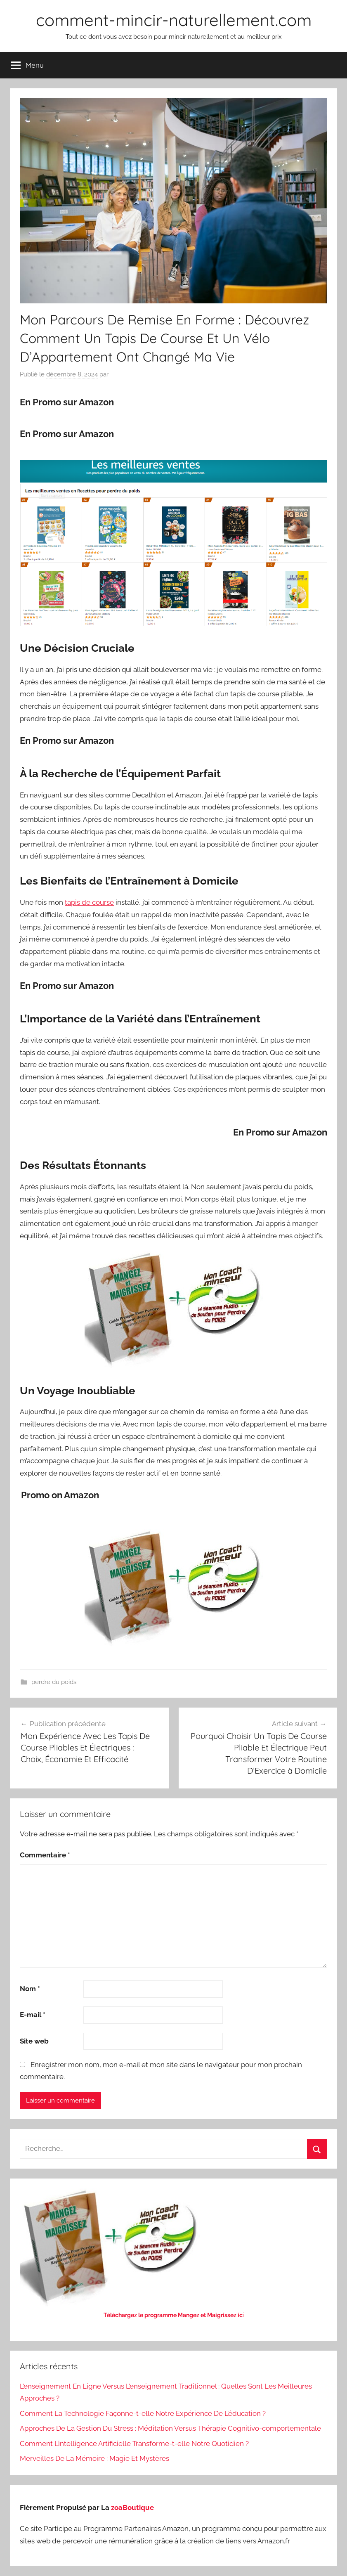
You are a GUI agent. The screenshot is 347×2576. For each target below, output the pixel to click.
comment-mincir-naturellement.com (174, 19)
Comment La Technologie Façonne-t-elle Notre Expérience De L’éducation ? (143, 2413)
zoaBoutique (132, 2507)
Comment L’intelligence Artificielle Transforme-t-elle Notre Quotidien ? (134, 2443)
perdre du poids (53, 1682)
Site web (34, 2041)
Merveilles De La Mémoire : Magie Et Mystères (94, 2458)
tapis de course (89, 902)
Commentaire (45, 1855)
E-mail (32, 2015)
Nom (30, 1989)
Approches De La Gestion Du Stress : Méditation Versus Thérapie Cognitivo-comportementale (170, 2428)
